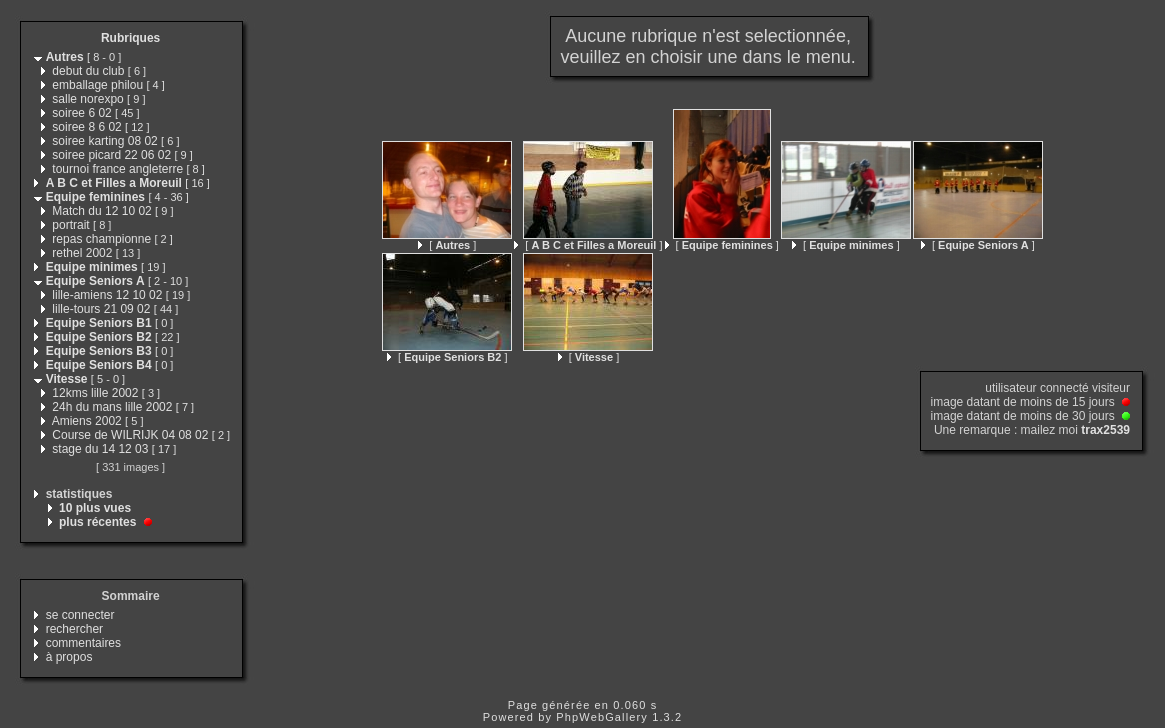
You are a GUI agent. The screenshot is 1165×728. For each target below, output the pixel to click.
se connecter (80, 615)
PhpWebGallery (602, 717)
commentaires (83, 643)
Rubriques (130, 38)
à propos (69, 657)
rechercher (74, 629)
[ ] (447, 245)
